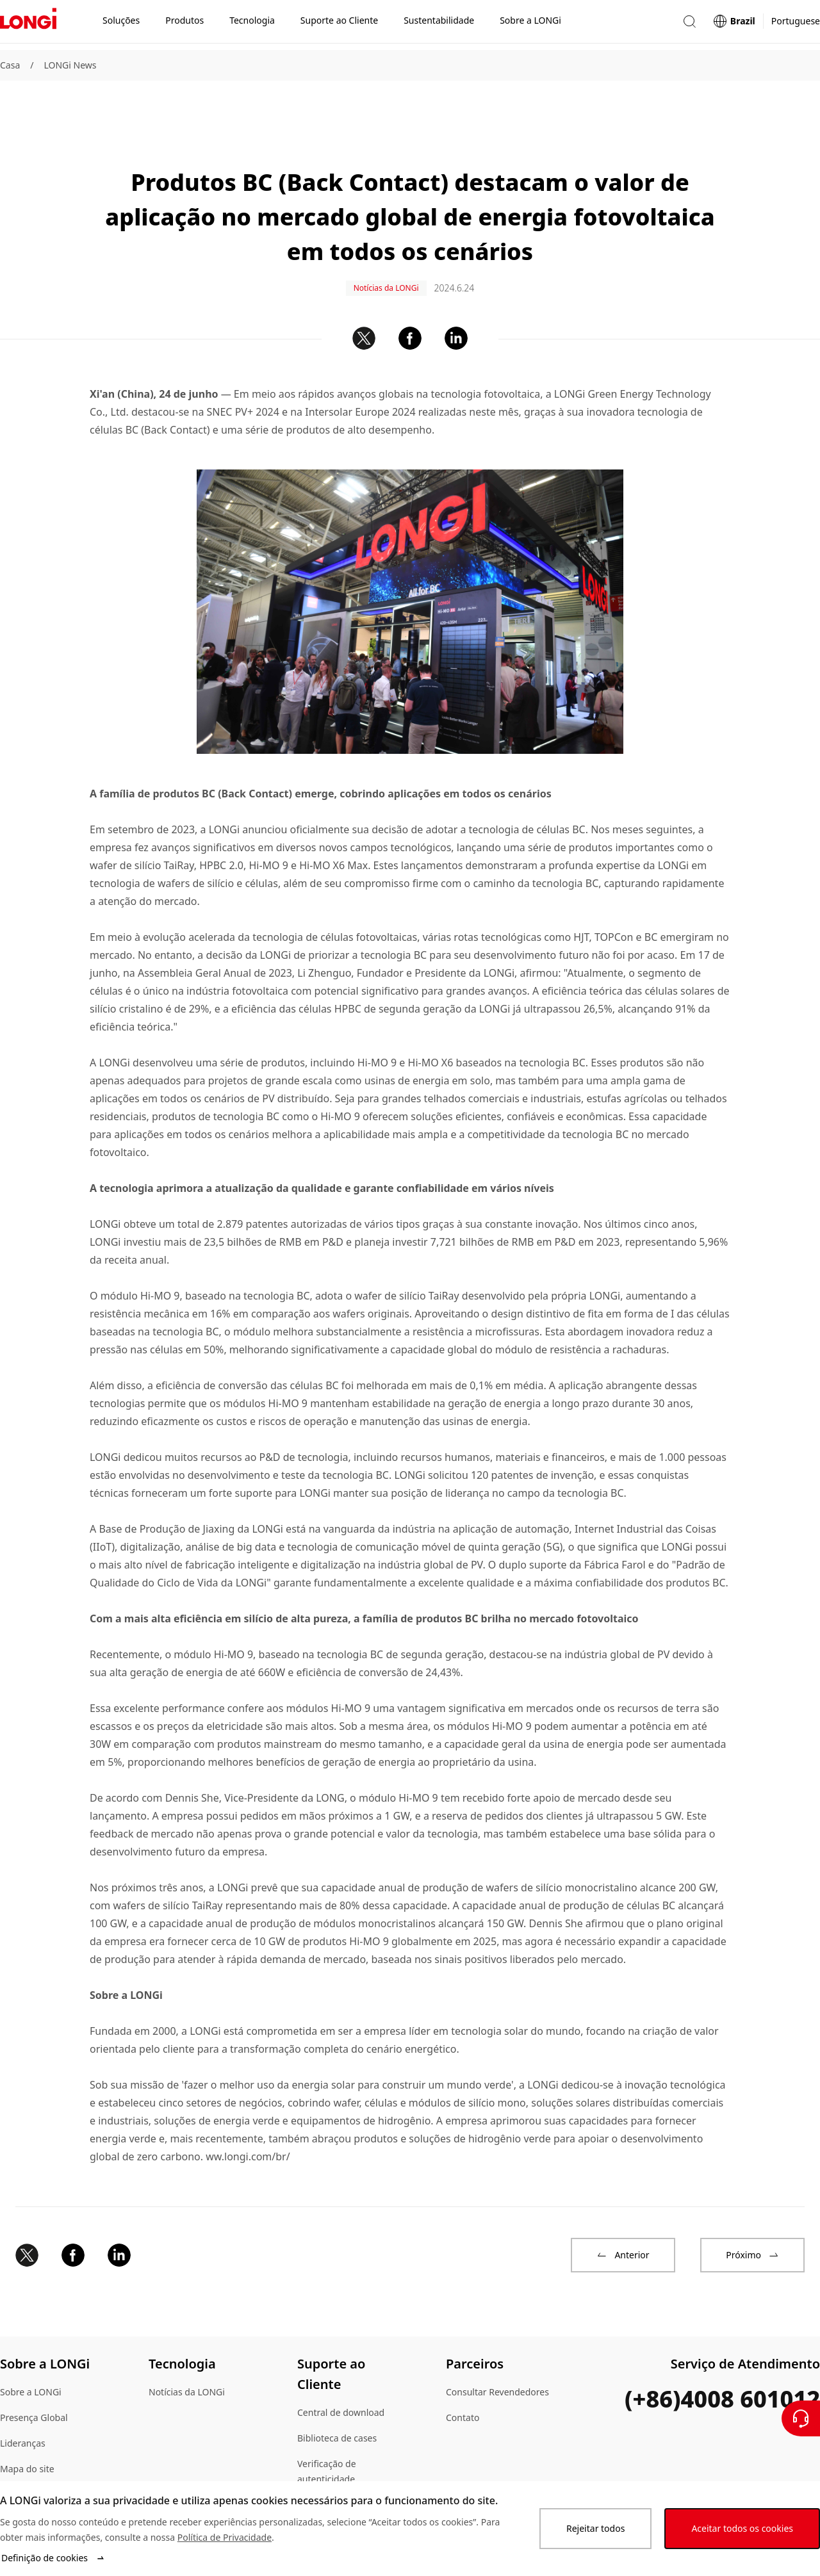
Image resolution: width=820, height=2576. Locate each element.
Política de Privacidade (224, 2537)
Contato (462, 2374)
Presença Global (34, 2374)
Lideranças (22, 2399)
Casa (10, 65)
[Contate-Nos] (801, 2418)
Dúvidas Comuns (332, 2461)
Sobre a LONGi (31, 2348)
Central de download (340, 2369)
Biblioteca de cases (337, 2394)
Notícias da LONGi (187, 2348)
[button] (689, 25)
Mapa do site (27, 2425)
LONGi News (70, 65)
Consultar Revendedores (497, 2348)
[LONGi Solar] (28, 25)
